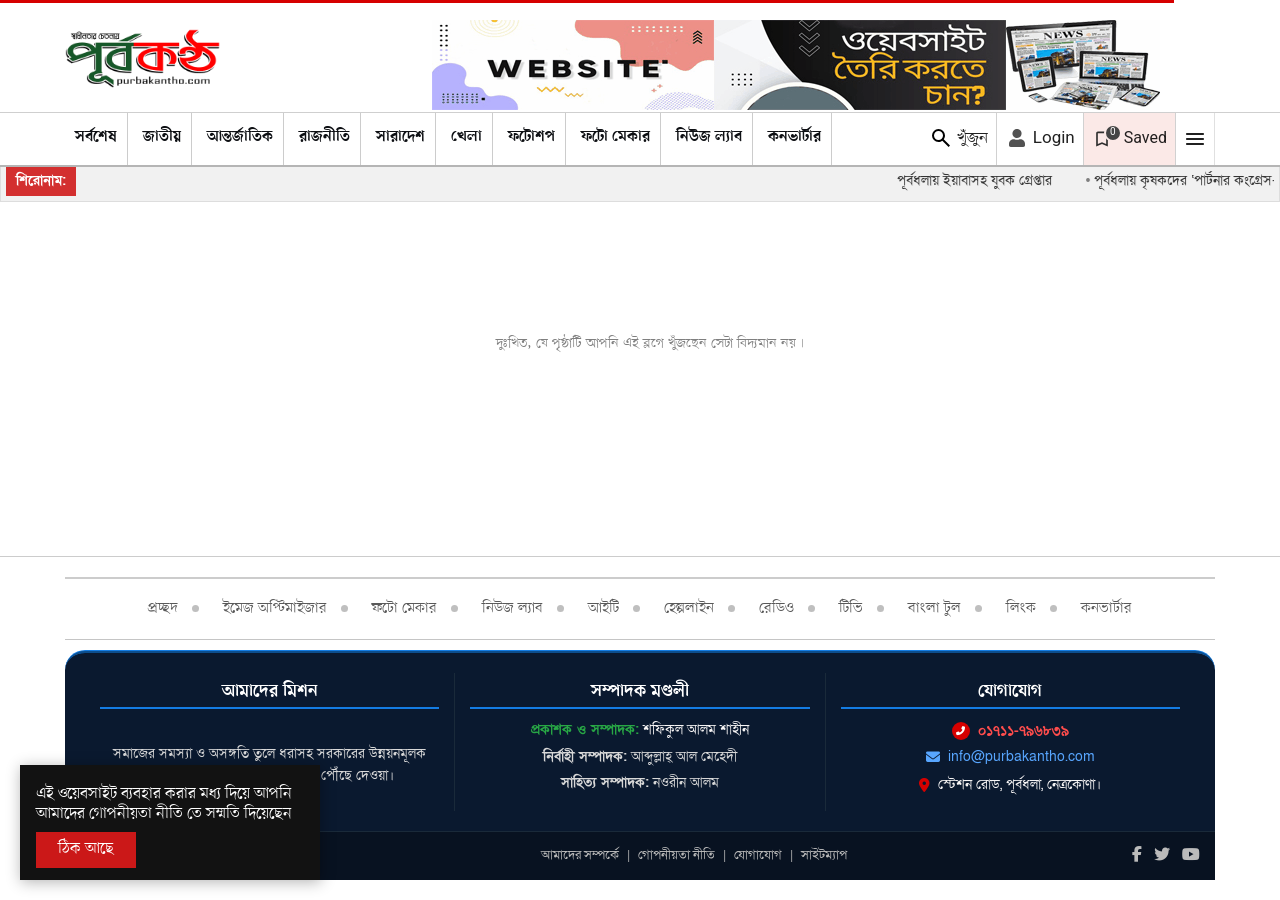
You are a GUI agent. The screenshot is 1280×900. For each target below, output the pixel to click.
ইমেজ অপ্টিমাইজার (275, 608)
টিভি (851, 608)
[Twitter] (1162, 856)
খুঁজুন (958, 138)
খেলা (466, 137)
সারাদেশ (400, 137)
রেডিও (776, 608)
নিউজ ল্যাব (709, 137)
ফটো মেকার (615, 137)
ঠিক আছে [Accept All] (86, 849)
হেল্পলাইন (689, 608)
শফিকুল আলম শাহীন (696, 729)
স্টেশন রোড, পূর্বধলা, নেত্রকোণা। (1010, 784)
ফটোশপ (531, 137)
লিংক (1021, 608)
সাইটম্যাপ (824, 855)
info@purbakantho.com (1010, 756)
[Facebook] (1137, 856)
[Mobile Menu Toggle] (1195, 139)
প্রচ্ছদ (163, 608)
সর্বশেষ (96, 137)
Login (1040, 138)
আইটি (603, 608)
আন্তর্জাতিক (240, 137)
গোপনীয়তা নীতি (676, 855)
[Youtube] (1191, 856)
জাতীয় (162, 137)
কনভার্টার (794, 137)
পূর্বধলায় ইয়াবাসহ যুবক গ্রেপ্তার (982, 180)
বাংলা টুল (934, 608)
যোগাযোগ (758, 855)
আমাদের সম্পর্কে (580, 855)
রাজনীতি (324, 137)
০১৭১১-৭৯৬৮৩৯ (1010, 730)
